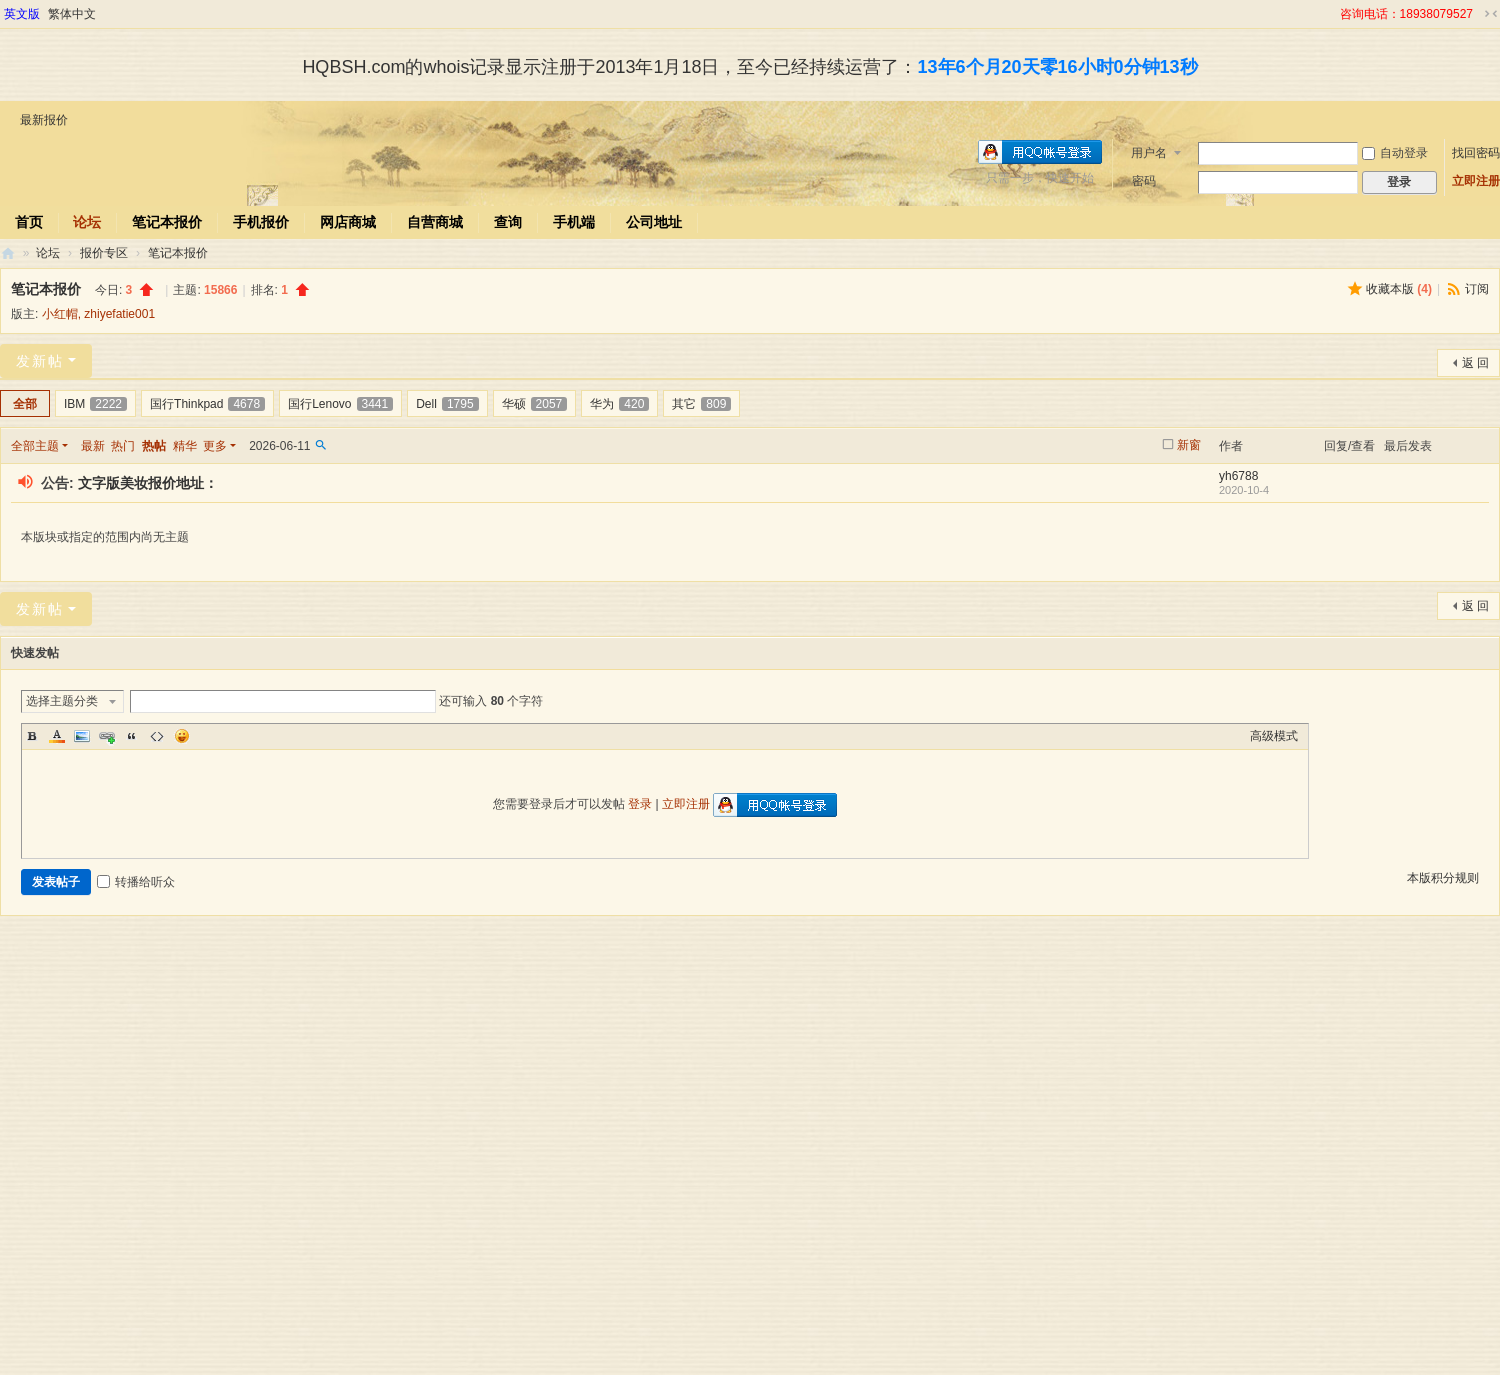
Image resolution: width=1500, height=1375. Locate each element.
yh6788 (1238, 476)
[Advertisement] (750, 1235)
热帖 (154, 446)
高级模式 (1274, 736)
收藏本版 (1399, 289)
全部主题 (35, 446)
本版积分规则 (1443, 878)
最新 (93, 446)
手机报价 (261, 222)
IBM (95, 404)
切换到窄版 (1491, 14)
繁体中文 (72, 14)
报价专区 (104, 253)
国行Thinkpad (207, 404)
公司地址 (654, 222)
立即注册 (1476, 181)
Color (57, 736)
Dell (447, 404)
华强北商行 (8, 253)
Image (82, 736)
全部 (25, 404)
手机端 (574, 222)
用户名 (1149, 153)
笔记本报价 (167, 222)
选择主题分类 (62, 701)
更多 (215, 446)
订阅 (1477, 289)
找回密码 (1476, 153)
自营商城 (435, 222)
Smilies (182, 736)
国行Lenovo (340, 404)
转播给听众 (136, 882)
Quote (132, 736)
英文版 (22, 14)
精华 (185, 446)
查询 (508, 222)
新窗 (1189, 445)
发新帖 (40, 361)
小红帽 (60, 314)
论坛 (87, 222)
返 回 (1475, 363)
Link (107, 736)
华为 (619, 404)
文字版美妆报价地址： (148, 483)
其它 (701, 404)
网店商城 (348, 222)
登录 (640, 804)
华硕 (535, 404)
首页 (29, 222)
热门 (123, 446)
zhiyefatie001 (119, 314)
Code (157, 736)
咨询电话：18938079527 (1406, 14)
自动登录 (1395, 153)
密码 (1144, 181)
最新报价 (44, 120)
